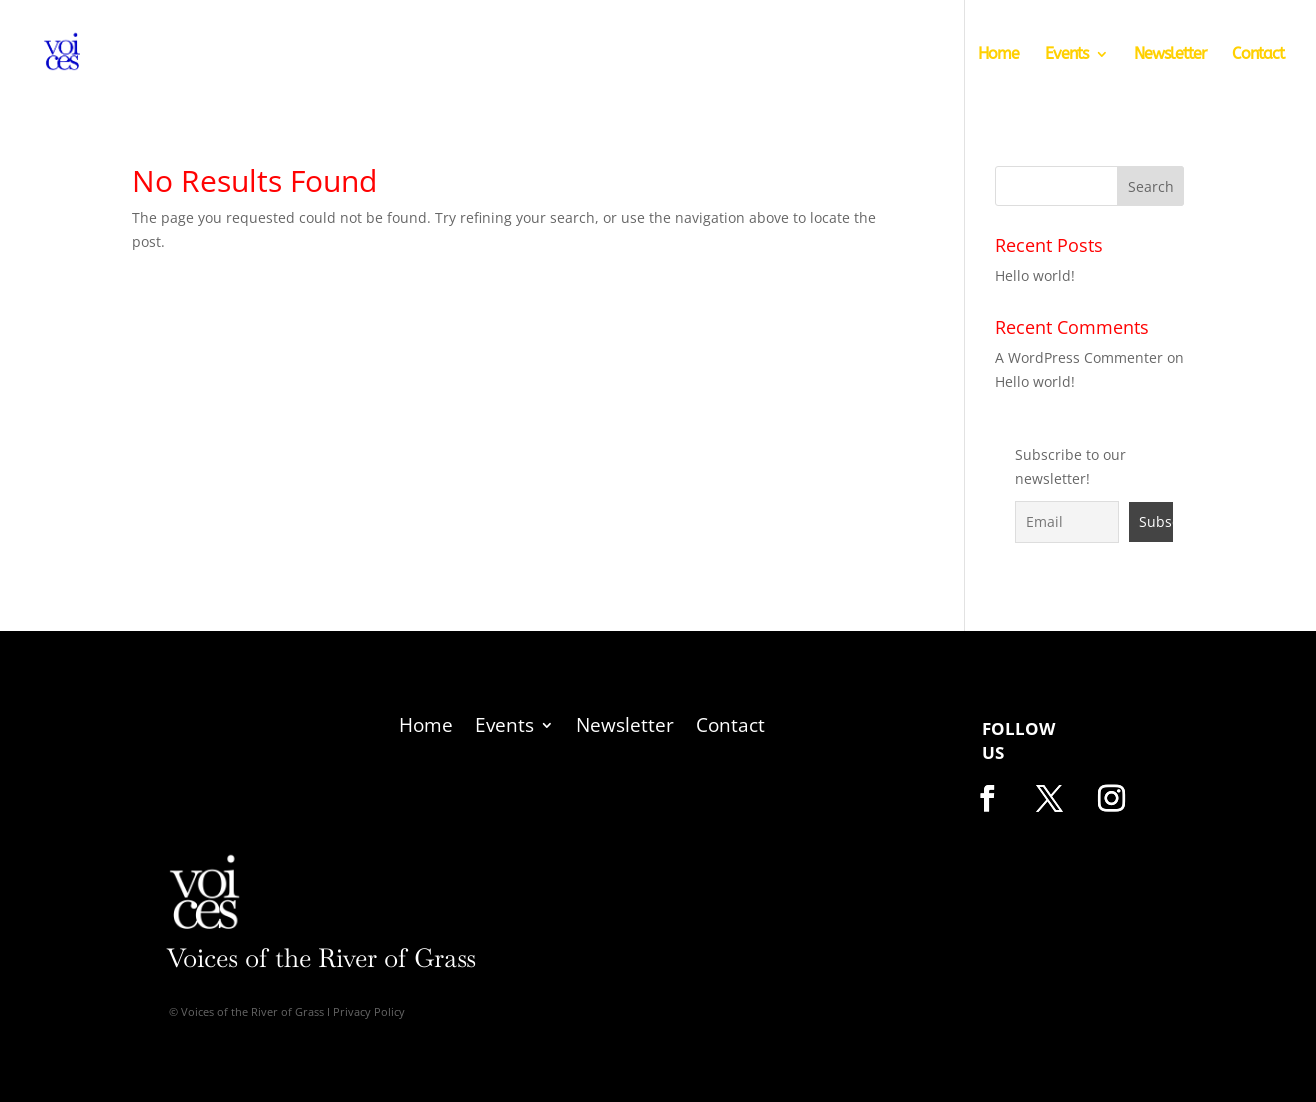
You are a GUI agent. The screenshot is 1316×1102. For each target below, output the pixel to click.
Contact (1258, 55)
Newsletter (1170, 55)
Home (998, 55)
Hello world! (1035, 275)
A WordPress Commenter (1079, 357)
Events (1066, 55)
